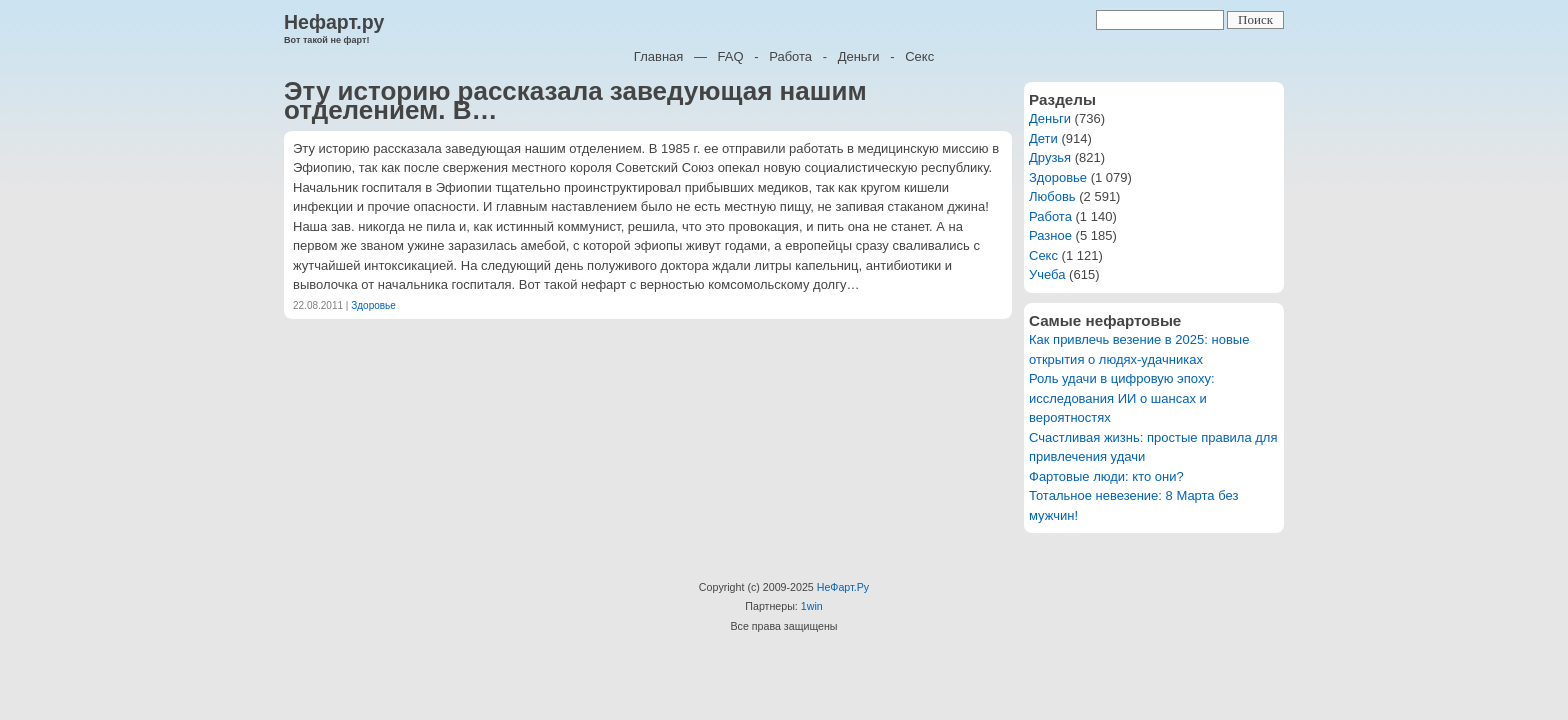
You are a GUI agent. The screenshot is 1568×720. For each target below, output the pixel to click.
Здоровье (373, 305)
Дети (1043, 138)
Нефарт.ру (334, 22)
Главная (658, 56)
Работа (790, 56)
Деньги (859, 56)
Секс (919, 56)
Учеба (1047, 274)
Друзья (1050, 157)
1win (812, 606)
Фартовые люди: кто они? (1106, 476)
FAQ (731, 56)
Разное (1050, 235)
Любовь (1052, 196)
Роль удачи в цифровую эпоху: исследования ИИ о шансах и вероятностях (1122, 398)
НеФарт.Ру (843, 587)
